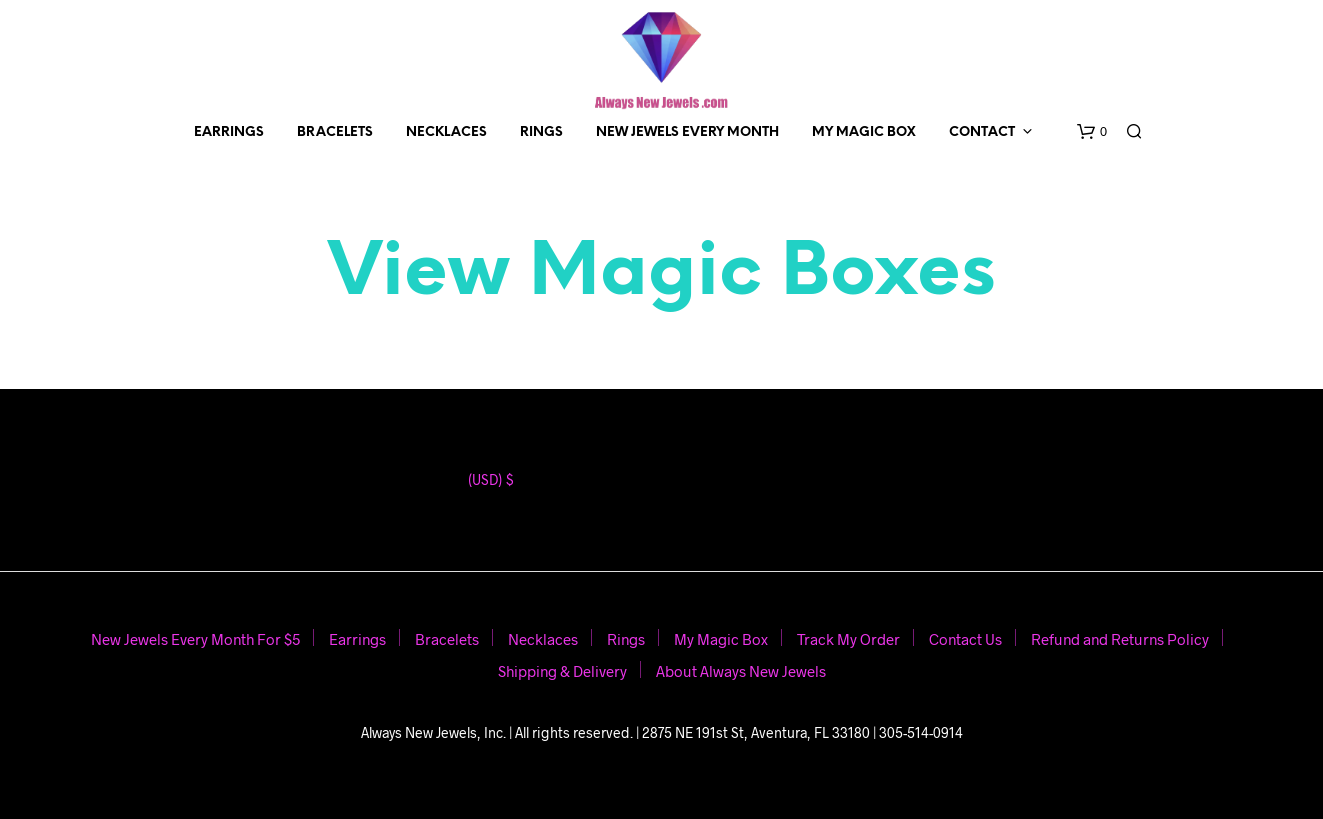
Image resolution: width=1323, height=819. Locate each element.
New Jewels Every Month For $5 (195, 639)
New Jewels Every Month (687, 132)
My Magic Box (864, 132)
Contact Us (965, 639)
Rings (541, 132)
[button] (1092, 132)
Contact (982, 132)
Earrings (229, 132)
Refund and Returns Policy (1120, 639)
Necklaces (446, 132)
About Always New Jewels (741, 671)
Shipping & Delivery (562, 671)
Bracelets (335, 132)
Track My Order (848, 639)
